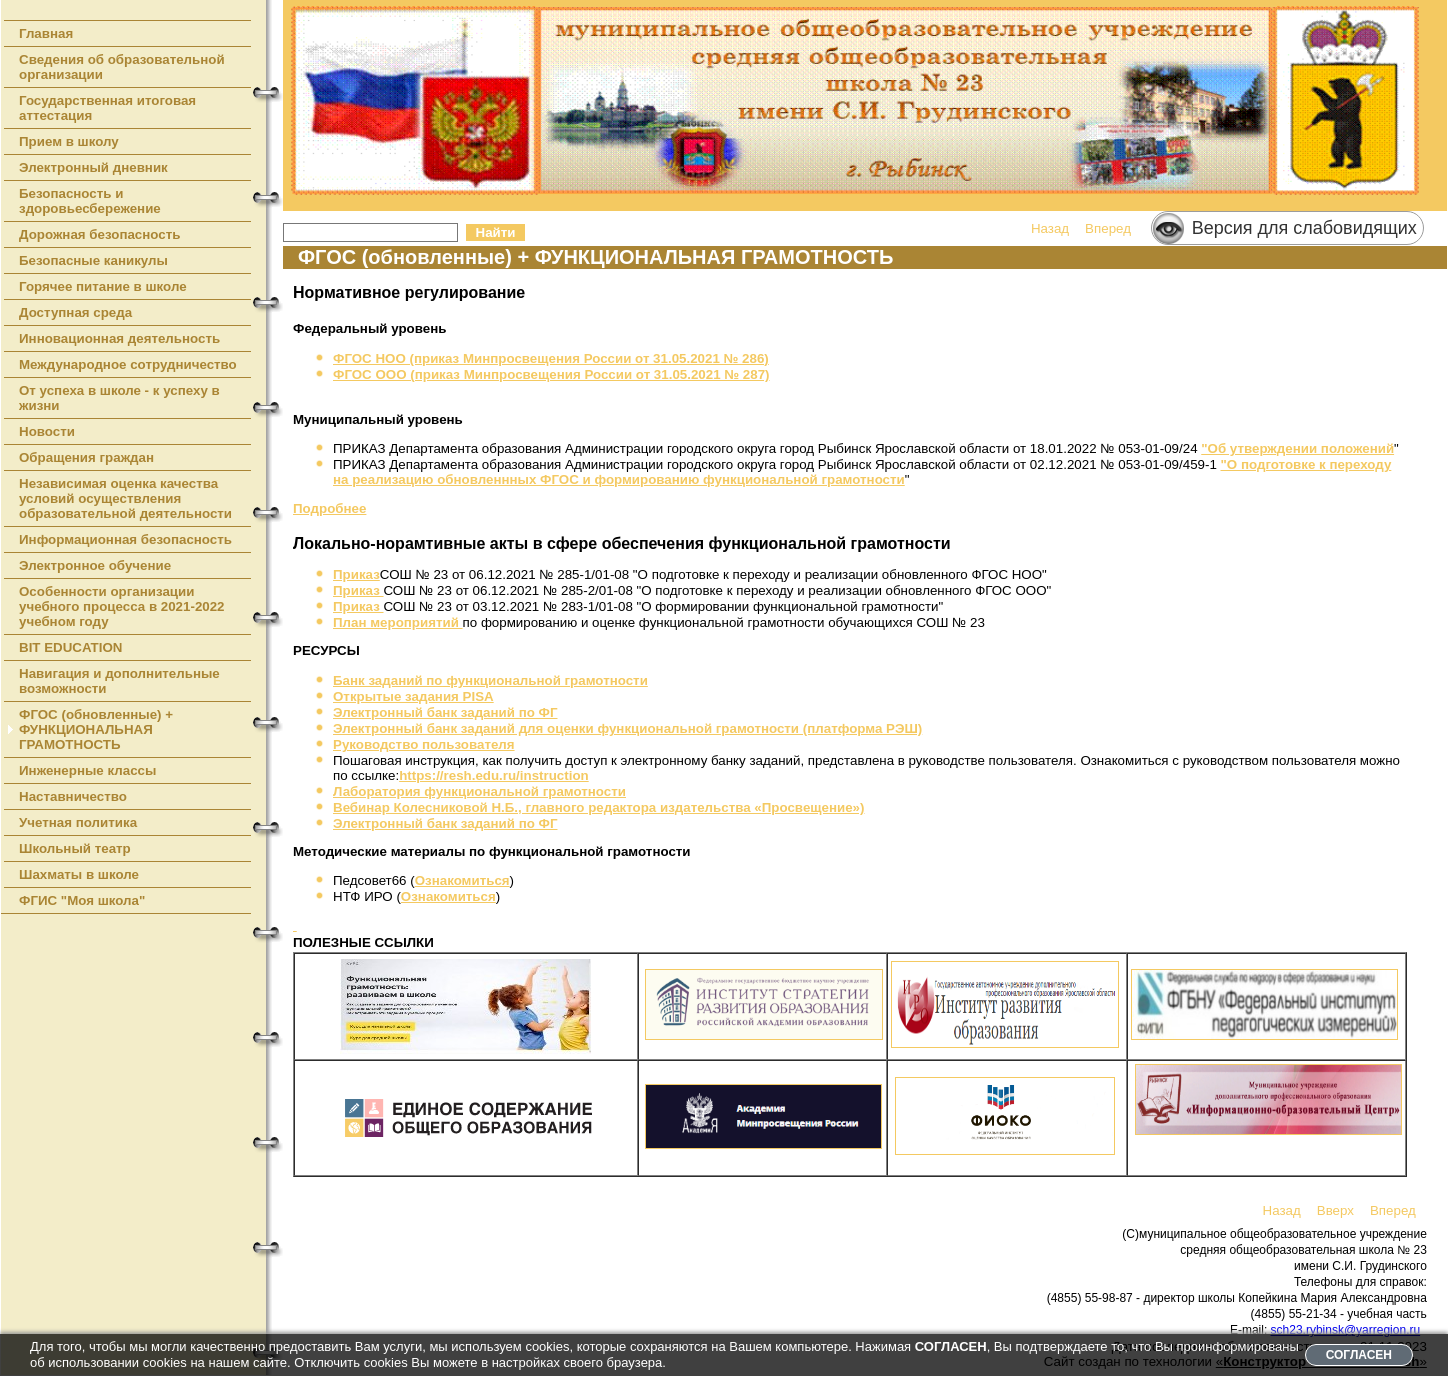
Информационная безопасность (125, 539)
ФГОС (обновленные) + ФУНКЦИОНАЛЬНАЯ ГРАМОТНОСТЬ (96, 729)
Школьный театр (75, 848)
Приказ (356, 574)
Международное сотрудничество (128, 364)
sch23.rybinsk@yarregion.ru (1346, 1330)
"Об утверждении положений (1297, 448)
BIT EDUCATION (70, 647)
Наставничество (73, 796)
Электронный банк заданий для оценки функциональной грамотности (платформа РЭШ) (627, 728)
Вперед (1108, 228)
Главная (46, 33)
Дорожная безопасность (99, 234)
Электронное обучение (95, 565)
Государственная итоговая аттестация (107, 108)
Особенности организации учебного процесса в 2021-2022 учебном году (122, 606)
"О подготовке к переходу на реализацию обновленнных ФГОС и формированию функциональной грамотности (862, 472)
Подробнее (329, 508)
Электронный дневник (93, 167)
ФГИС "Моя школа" (82, 900)
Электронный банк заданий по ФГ (445, 712)
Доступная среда (75, 312)
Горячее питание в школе (103, 286)
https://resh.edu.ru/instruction (494, 775)
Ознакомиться (462, 880)
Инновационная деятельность (119, 338)
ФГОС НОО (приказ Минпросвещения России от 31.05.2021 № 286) (551, 358)
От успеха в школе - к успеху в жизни (119, 398)
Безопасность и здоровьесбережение (90, 201)
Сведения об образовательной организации (122, 67)
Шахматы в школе (79, 874)
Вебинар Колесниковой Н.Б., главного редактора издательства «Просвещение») (598, 807)
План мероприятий (398, 622)
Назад (1050, 228)
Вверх (1335, 1210)
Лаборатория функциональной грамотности (479, 791)
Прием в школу (69, 141)
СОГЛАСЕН (1359, 1355)
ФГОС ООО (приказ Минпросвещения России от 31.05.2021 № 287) (551, 374)
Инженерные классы (87, 770)
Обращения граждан (86, 457)
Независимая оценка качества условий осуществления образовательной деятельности (125, 498)
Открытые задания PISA (413, 696)
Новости (47, 431)
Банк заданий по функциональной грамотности (490, 680)
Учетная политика (78, 822)
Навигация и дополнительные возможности (119, 681)
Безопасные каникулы (93, 260)
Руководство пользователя (424, 744)
